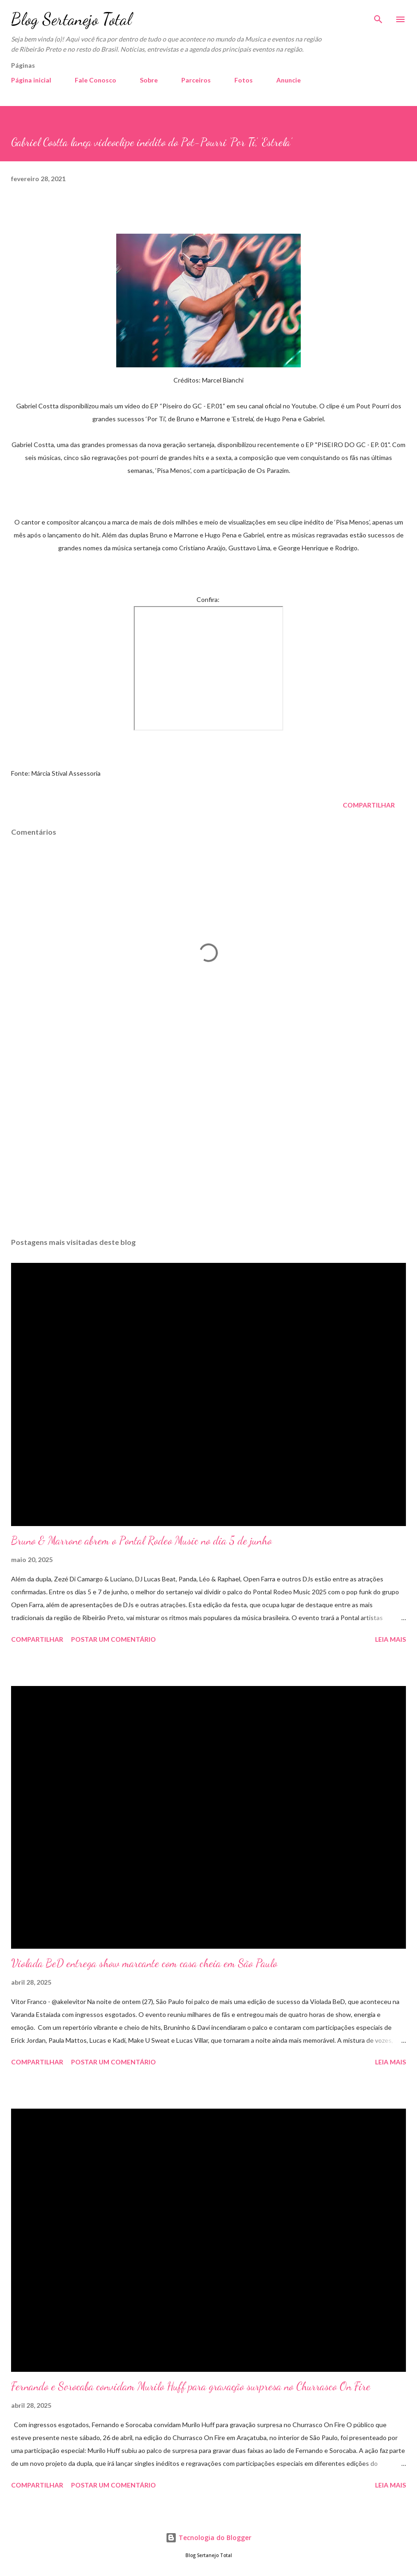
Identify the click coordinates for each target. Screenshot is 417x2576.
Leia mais (390, 1639)
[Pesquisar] (378, 16)
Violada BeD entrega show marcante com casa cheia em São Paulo (144, 1963)
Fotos (243, 80)
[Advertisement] (208, 1143)
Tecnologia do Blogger (208, 2537)
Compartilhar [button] (369, 805)
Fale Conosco (95, 80)
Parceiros (196, 80)
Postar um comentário (113, 1639)
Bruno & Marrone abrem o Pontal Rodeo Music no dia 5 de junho (141, 1540)
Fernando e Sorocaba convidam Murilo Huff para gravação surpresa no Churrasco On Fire (190, 2386)
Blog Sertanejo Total (71, 19)
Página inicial (31, 80)
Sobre (149, 80)
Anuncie (288, 80)
